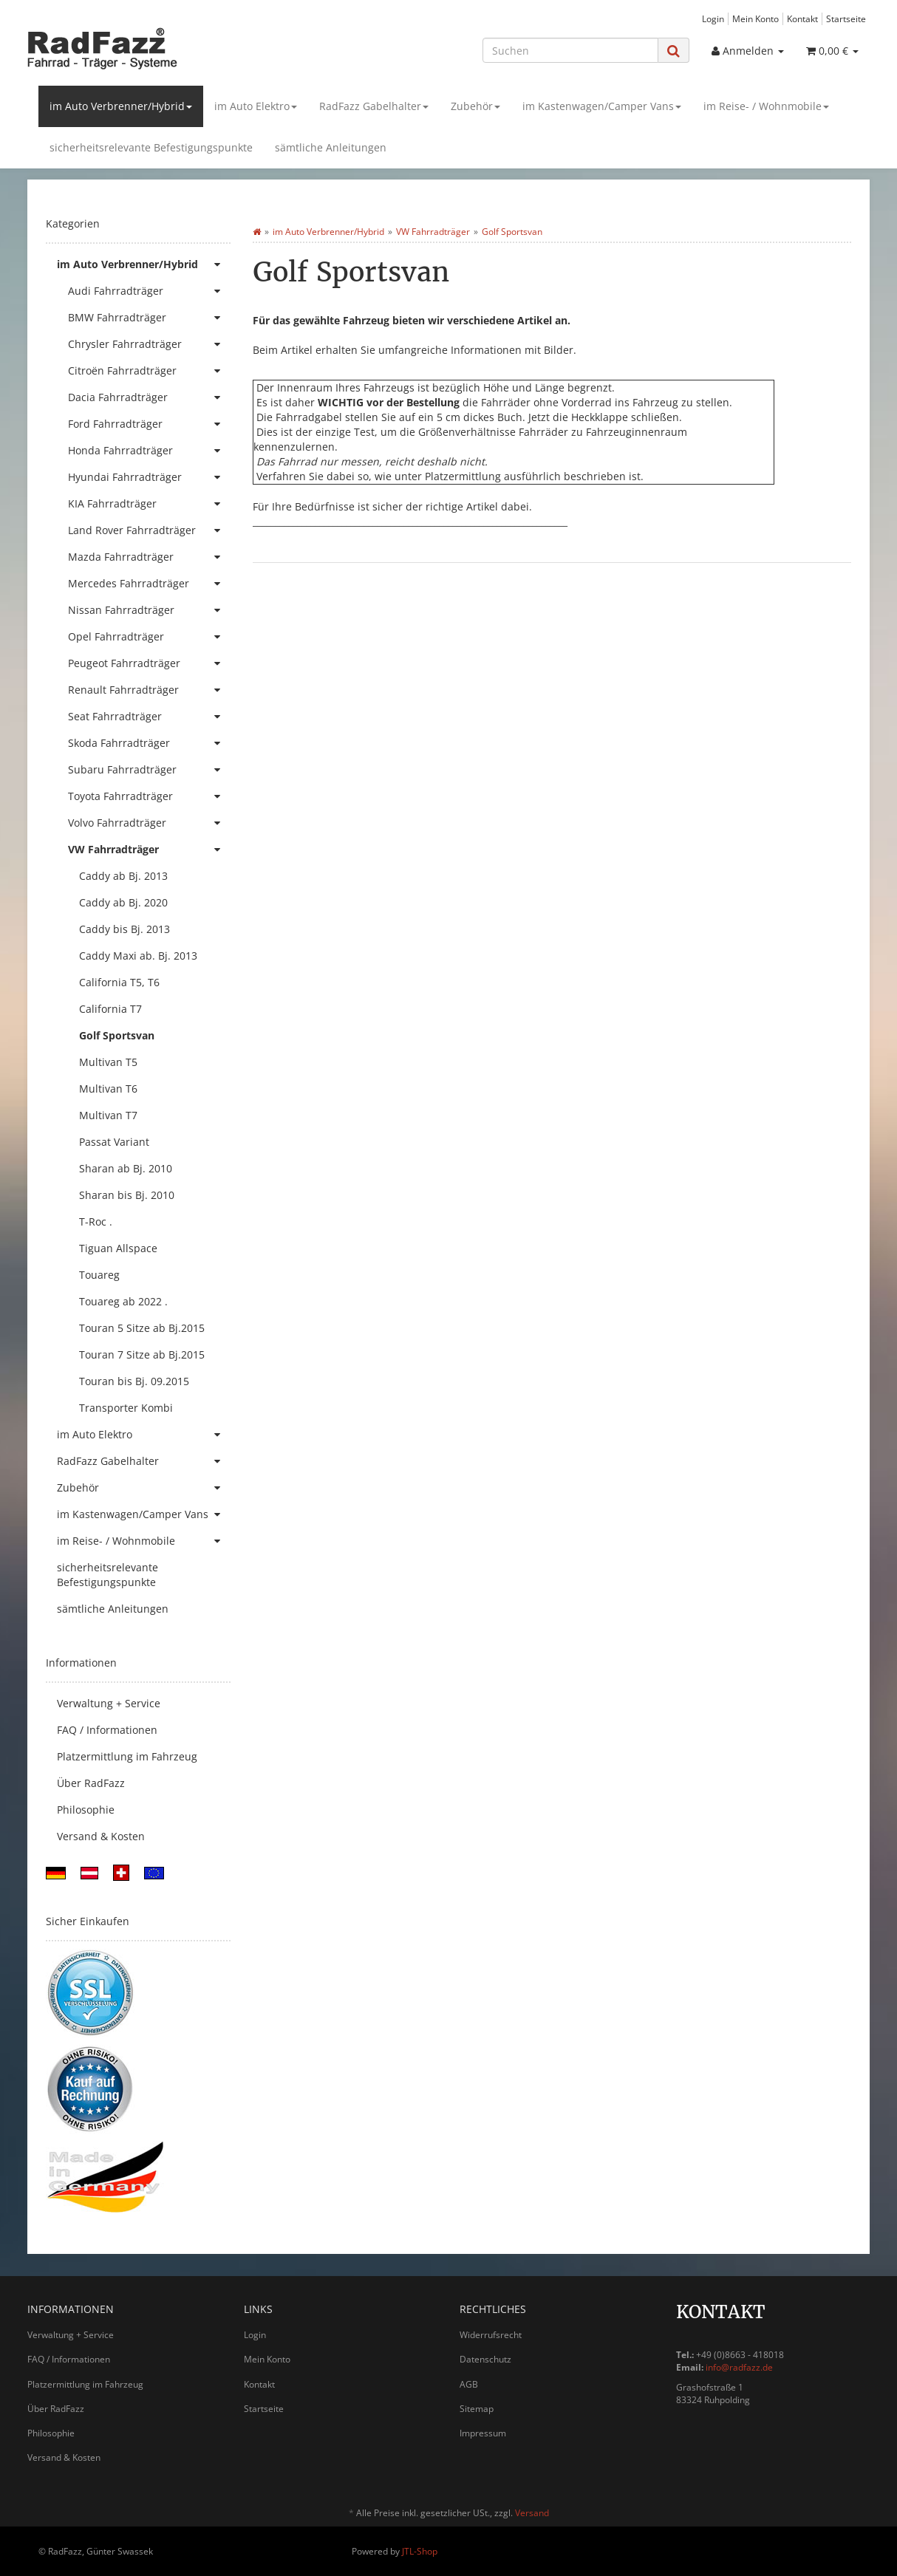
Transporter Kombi (126, 1408)
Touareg (99, 1275)
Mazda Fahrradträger (149, 557)
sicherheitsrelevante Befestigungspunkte (151, 147)
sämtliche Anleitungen (330, 147)
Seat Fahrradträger (149, 716)
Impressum (483, 2433)
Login (713, 18)
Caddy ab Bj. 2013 (123, 876)
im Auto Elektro (255, 106)
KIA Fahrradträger (149, 504)
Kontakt (802, 18)
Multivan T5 (108, 1062)
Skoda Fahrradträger (149, 743)
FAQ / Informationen (107, 1730)
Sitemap (477, 2408)
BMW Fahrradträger (149, 317)
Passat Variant (114, 1142)
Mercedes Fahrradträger (149, 583)
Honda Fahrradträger (149, 450)
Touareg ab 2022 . (123, 1301)
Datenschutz (485, 2359)
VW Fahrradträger (149, 849)
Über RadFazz (91, 1783)
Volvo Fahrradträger (149, 823)
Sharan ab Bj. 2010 (125, 1168)
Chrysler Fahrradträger (149, 344)
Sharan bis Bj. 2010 (126, 1195)
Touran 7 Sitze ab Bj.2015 (142, 1354)
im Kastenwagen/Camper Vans (601, 106)
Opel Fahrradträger (149, 636)
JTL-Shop (419, 2551)
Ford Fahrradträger (149, 424)
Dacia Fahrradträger (149, 397)
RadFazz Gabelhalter (374, 106)
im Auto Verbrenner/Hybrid (121, 106)
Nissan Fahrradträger (149, 610)
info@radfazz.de (739, 2367)
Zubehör (475, 106)
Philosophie (86, 1810)
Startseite (846, 18)
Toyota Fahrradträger (149, 796)
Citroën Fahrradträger (149, 371)
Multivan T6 (108, 1089)
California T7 (110, 1009)
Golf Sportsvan (116, 1035)
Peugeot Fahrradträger (149, 663)
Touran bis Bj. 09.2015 (134, 1381)
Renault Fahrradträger (149, 690)
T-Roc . (95, 1221)
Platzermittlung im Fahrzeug (127, 1756)
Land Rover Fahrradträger (149, 530)
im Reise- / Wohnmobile (766, 106)
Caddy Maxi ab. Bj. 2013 (138, 956)
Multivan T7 (108, 1115)
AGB (469, 2384)
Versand (532, 2513)
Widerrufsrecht (491, 2335)
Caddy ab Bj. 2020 (123, 902)
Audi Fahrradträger (149, 291)
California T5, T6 (119, 982)
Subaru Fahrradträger (149, 769)
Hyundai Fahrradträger (149, 477)
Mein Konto (755, 18)
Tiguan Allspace (118, 1248)
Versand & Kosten (101, 1836)
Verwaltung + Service (108, 1703)
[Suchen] (570, 50)
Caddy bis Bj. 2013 (124, 929)
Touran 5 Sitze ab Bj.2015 (142, 1328)
